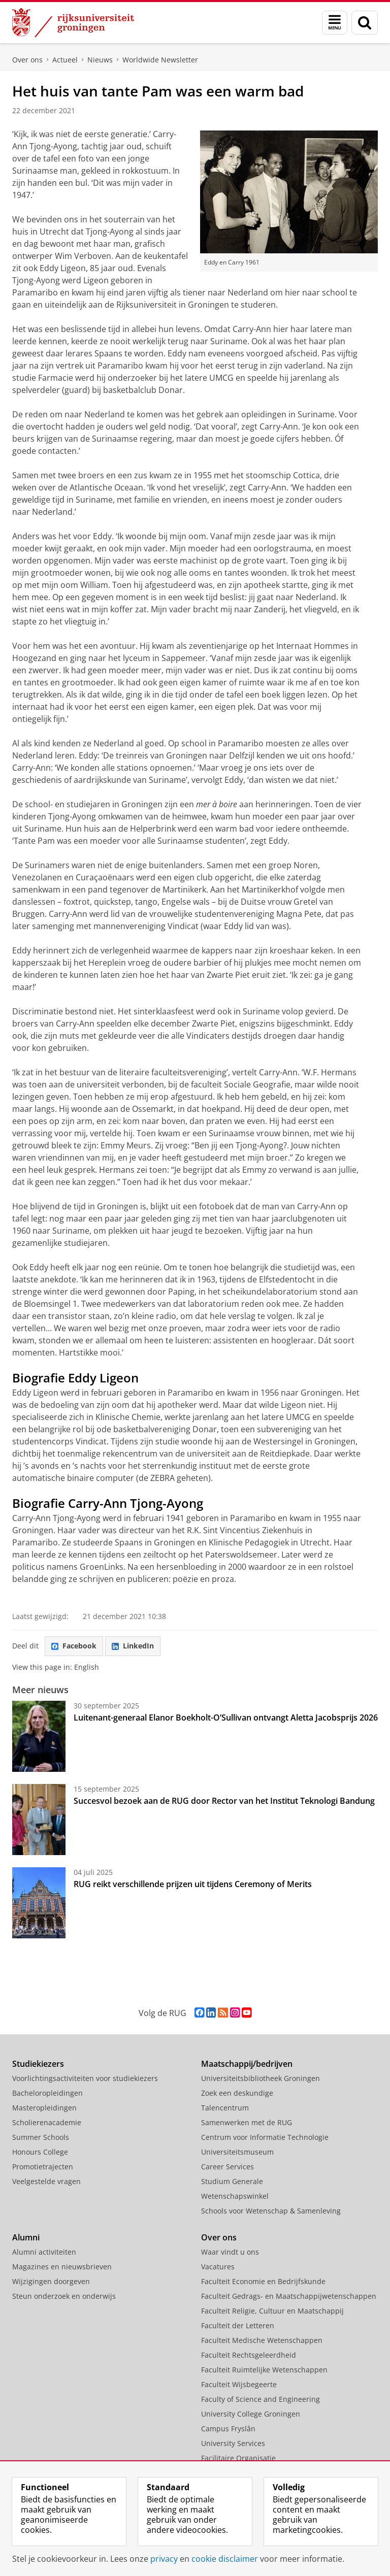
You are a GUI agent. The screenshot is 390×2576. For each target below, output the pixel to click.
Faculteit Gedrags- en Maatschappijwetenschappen (288, 2296)
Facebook (73, 1645)
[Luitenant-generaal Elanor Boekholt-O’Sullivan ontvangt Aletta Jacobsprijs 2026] (39, 1736)
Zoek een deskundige (237, 2093)
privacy (164, 2558)
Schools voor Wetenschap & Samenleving (271, 2211)
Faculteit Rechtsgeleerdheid (248, 2355)
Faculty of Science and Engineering (260, 2399)
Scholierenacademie (46, 2122)
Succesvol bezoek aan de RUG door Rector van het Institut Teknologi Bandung (224, 1800)
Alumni (26, 2237)
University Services (233, 2443)
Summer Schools (40, 2137)
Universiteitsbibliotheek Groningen (260, 2078)
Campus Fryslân (228, 2428)
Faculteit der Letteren (237, 2325)
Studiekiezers (38, 2064)
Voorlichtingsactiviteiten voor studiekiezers (85, 2078)
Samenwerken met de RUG (246, 2122)
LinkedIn (133, 1645)
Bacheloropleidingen (47, 2093)
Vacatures (218, 2266)
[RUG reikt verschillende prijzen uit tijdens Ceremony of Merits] (39, 1902)
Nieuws (100, 59)
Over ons (27, 59)
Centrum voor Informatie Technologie (265, 2137)
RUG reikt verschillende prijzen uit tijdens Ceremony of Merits (193, 1884)
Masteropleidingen (44, 2107)
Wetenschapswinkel (235, 2196)
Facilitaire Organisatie (238, 2458)
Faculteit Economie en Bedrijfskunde (263, 2281)
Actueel (65, 59)
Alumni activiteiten (44, 2252)
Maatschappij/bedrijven (246, 2064)
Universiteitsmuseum (237, 2152)
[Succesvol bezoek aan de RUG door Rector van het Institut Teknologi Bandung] (39, 1819)
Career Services (227, 2166)
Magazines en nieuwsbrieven (62, 2266)
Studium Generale (232, 2181)
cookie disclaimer (224, 2558)
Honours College (40, 2152)
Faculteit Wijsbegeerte (239, 2384)
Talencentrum (225, 2107)
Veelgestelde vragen (46, 2181)
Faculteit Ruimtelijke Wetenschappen (264, 2369)
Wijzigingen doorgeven (51, 2281)
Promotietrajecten (42, 2166)
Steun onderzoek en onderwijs (64, 2296)
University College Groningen (250, 2414)
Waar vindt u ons (230, 2252)
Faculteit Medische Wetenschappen (261, 2340)
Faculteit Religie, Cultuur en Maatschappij (272, 2311)
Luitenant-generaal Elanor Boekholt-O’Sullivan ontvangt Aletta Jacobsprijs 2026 (226, 1717)
